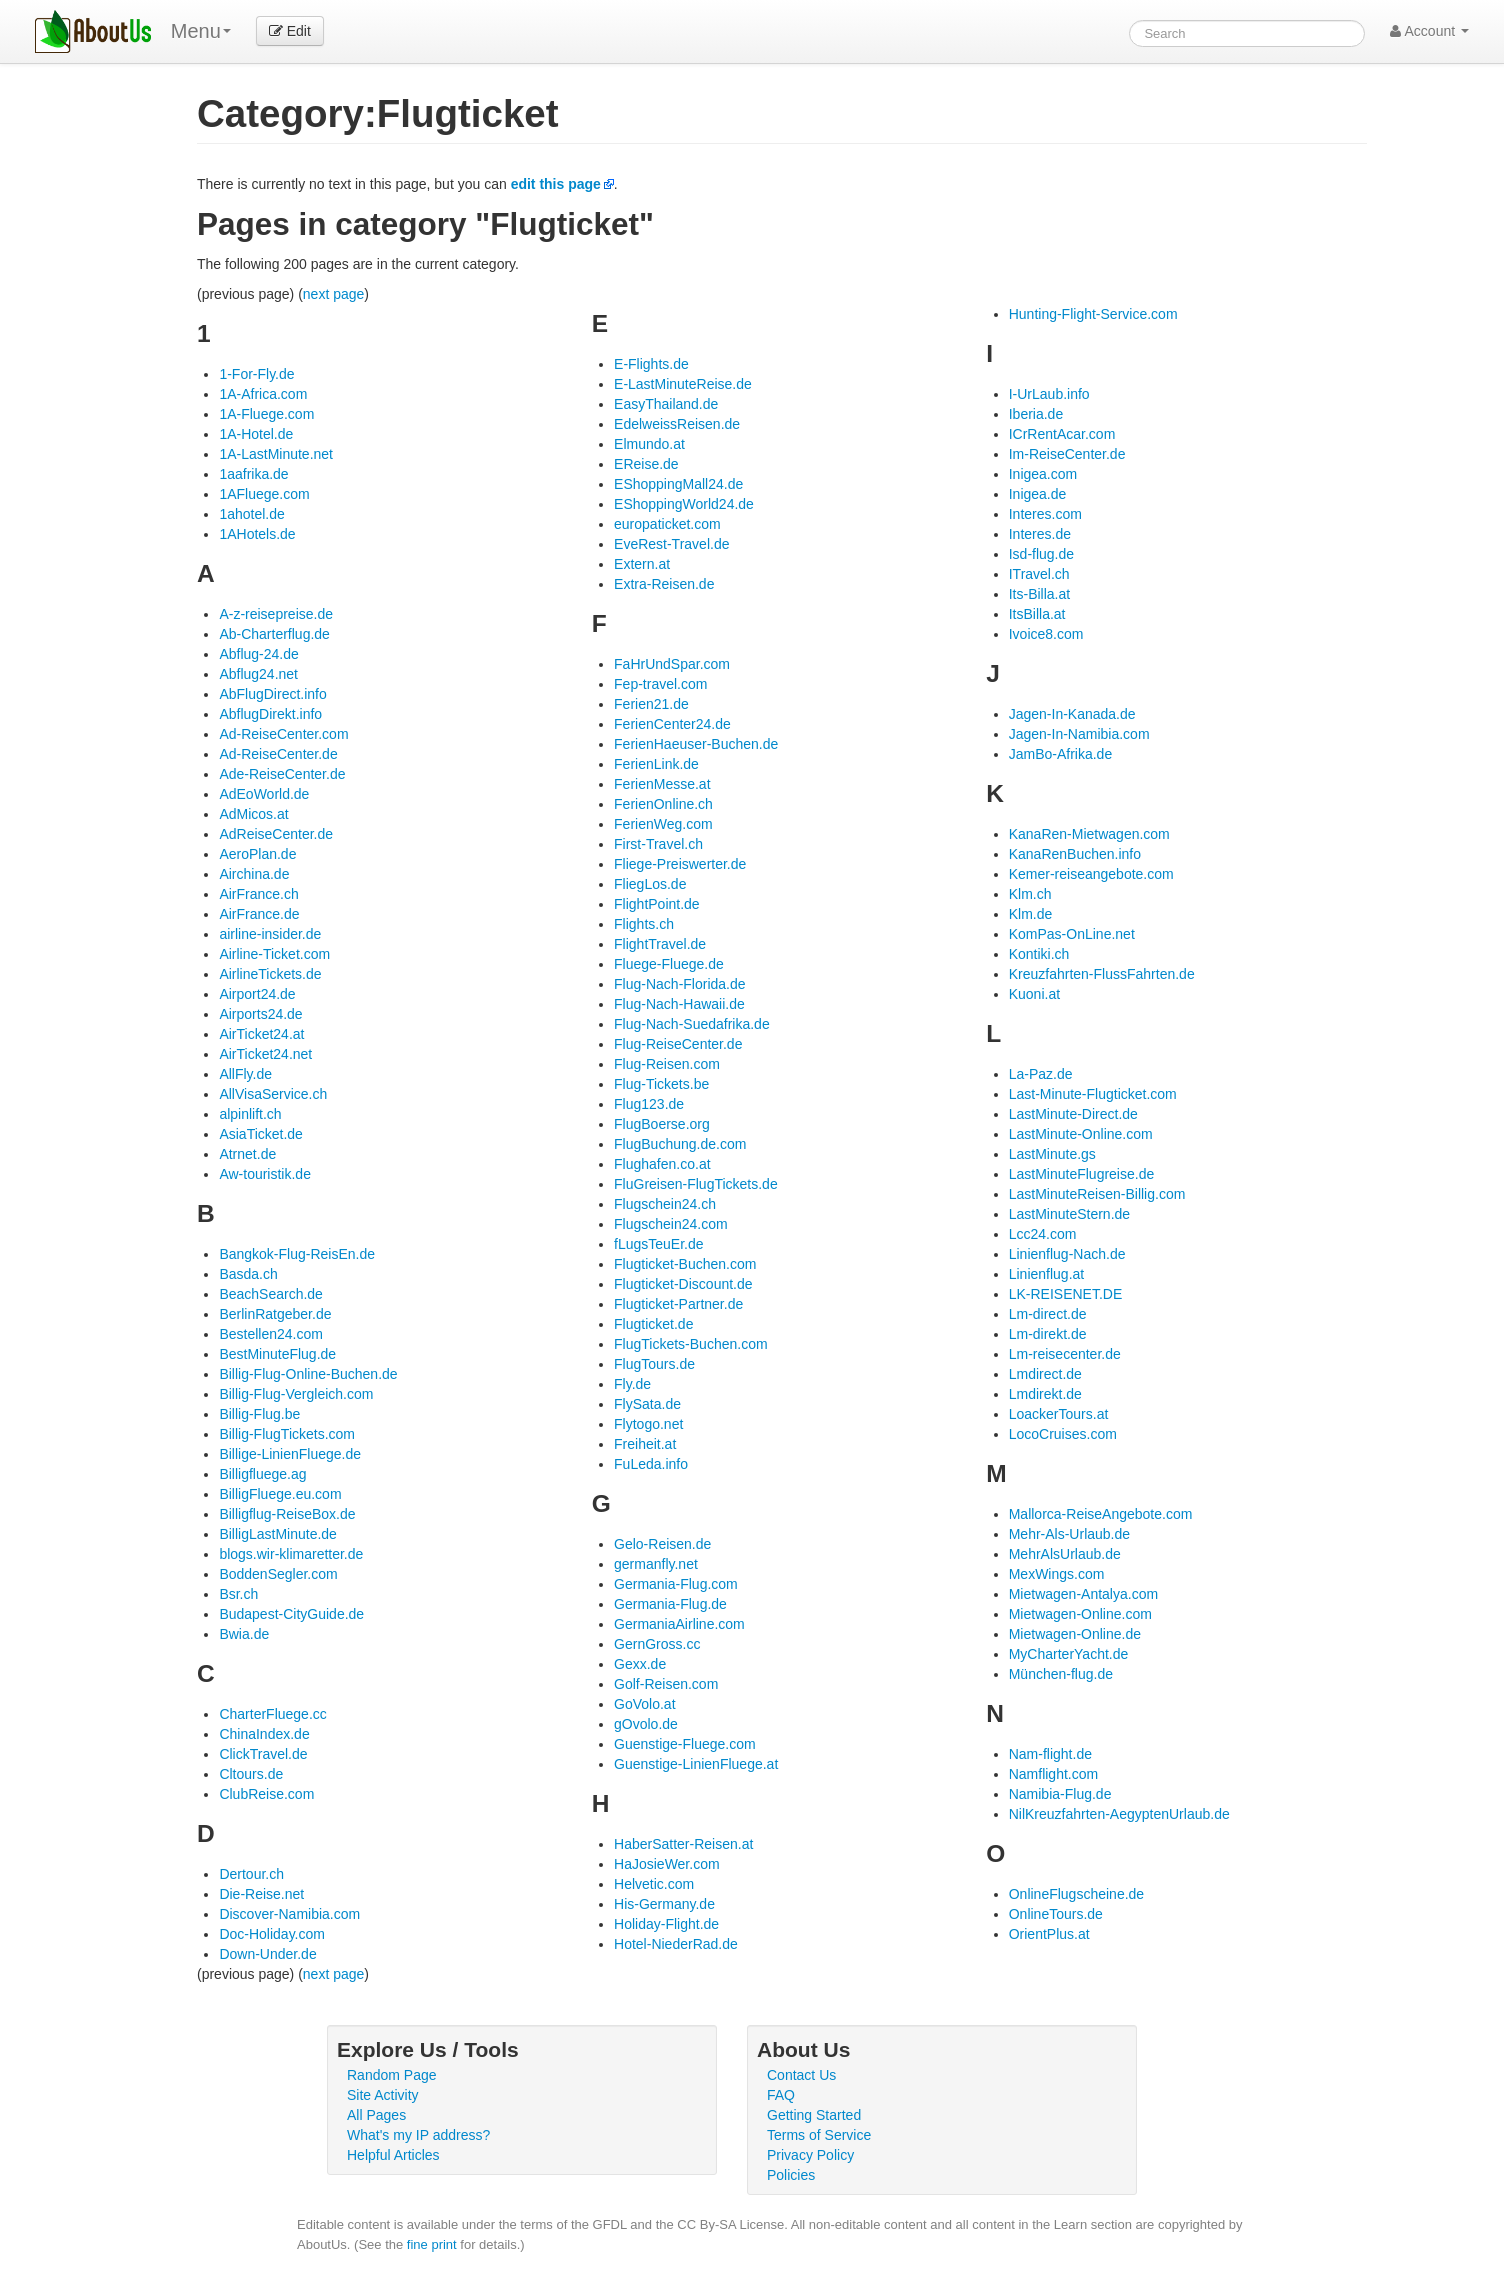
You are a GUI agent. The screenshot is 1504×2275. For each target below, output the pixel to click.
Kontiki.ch (1039, 954)
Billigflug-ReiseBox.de (287, 1514)
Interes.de (1040, 534)
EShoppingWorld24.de (684, 504)
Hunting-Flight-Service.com (1093, 314)
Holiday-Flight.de (666, 1924)
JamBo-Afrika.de (1060, 754)
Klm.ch (1030, 894)
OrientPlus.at (1049, 1934)
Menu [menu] (201, 31)
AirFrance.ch (258, 894)
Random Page (392, 2075)
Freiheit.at (645, 1444)
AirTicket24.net (265, 1054)
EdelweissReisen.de (677, 424)
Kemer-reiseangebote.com (1091, 874)
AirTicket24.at (261, 1034)
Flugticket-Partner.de (678, 1304)
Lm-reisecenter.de (1065, 1354)
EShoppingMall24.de (678, 484)
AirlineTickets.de (270, 974)
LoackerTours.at (1059, 1414)
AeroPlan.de (257, 854)
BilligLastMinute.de (278, 1534)
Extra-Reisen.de (664, 584)
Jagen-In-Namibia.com (1079, 734)
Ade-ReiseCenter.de (282, 774)
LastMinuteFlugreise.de (1082, 1174)
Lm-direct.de (1048, 1314)
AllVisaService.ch (273, 1094)
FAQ (781, 2095)
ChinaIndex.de (264, 1734)
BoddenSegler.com (278, 1574)
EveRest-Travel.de (671, 544)
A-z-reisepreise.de (276, 614)
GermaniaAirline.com (679, 1624)
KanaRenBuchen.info (1075, 854)
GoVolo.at (645, 1704)
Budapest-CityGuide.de (291, 1614)
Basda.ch (248, 1274)
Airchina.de (254, 874)
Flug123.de (649, 1104)
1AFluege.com (264, 494)
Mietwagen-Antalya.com (1083, 1594)
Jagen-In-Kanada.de (1072, 714)
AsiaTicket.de (261, 1134)
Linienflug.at (1047, 1274)
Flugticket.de (653, 1324)
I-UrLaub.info (1049, 394)
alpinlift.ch (250, 1114)
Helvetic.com (654, 1884)
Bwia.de (244, 1634)
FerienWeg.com (663, 824)
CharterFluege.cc (272, 1714)
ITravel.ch (1039, 574)
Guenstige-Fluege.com (685, 1744)
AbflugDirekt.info (270, 714)
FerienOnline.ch (663, 804)
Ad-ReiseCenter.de (278, 754)
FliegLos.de (650, 884)
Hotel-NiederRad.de (676, 1944)
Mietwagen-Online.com (1080, 1614)
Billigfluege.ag (262, 1474)
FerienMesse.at (662, 784)
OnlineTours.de (1056, 1914)
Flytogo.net (648, 1424)
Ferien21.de (651, 704)
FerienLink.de (656, 764)
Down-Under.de (267, 1954)
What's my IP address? (418, 2135)
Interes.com (1045, 514)
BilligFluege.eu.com (280, 1494)
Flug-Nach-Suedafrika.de (692, 1024)
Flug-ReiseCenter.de (678, 1044)
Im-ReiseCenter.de (1067, 454)
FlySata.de (647, 1404)
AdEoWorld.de (264, 794)
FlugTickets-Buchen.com (691, 1344)
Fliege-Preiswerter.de (680, 864)
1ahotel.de (251, 514)
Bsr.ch (238, 1594)
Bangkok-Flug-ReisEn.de (297, 1254)
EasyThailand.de (666, 404)
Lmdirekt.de (1045, 1394)
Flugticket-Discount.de (683, 1284)
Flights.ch (644, 924)
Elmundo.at (649, 444)
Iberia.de (1036, 414)
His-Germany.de (664, 1904)
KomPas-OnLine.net (1072, 934)
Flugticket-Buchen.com (685, 1264)
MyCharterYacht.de (1069, 1654)
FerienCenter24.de (672, 724)
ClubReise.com (266, 1794)
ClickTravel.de (263, 1754)
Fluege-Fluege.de (669, 964)
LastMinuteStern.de (1069, 1214)
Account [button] (1429, 31)
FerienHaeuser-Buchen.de (696, 744)
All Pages (376, 2115)
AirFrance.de (259, 914)
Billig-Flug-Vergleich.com (296, 1394)
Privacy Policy (810, 2155)
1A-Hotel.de (256, 434)
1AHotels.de (257, 534)
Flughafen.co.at (662, 1164)
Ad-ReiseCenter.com (283, 734)
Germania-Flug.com (676, 1584)
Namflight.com (1053, 1774)
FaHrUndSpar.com (672, 664)
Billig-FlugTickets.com (287, 1434)
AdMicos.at (253, 814)
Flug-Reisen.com (667, 1064)
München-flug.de (1061, 1674)
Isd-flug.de (1041, 554)
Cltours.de (251, 1774)
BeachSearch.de (271, 1294)
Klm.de (1031, 914)
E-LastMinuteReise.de (683, 384)
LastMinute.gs (1052, 1154)
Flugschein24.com (671, 1224)
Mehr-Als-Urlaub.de (1069, 1534)
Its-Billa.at (1039, 594)
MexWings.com (1057, 1574)
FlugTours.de (654, 1364)
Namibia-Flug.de (1060, 1794)
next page (334, 294)
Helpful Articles (393, 2155)
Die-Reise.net (261, 1894)
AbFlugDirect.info (272, 694)
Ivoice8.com (1046, 634)
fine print (432, 2244)
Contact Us (801, 2075)
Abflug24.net (258, 674)
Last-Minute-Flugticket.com (1093, 1094)
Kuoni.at (1034, 994)
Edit (290, 31)
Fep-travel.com (660, 684)
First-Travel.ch (658, 844)
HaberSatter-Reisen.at (683, 1844)
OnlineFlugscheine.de (1076, 1894)
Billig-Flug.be (259, 1414)
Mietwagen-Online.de (1075, 1634)
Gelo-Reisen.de (662, 1544)
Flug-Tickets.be (661, 1084)
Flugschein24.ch (665, 1204)
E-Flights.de (651, 364)
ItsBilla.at (1037, 614)
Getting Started (814, 2115)
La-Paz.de (1041, 1074)
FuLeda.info (651, 1464)
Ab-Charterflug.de (274, 634)
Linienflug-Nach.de (1067, 1254)
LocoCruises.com (1063, 1434)
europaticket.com (667, 524)
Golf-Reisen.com (666, 1684)
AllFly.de (245, 1074)
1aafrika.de (253, 474)
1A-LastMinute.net (276, 454)
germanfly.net (656, 1564)
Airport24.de (257, 994)
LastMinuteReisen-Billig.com (1097, 1194)
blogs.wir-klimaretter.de (291, 1554)
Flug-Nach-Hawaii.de (679, 1004)
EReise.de (646, 464)
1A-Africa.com (263, 394)
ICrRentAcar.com (1062, 434)
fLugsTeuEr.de (659, 1244)
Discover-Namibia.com (289, 1914)
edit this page (556, 184)
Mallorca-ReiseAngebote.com (1101, 1514)
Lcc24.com (1043, 1234)
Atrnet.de (247, 1154)
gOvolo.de (646, 1724)
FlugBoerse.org (662, 1124)
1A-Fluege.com (266, 414)
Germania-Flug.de (670, 1604)
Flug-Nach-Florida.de (680, 984)
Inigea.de (1038, 494)
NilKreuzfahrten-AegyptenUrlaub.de (1119, 1814)
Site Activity (383, 2095)
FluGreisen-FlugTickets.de (696, 1184)
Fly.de (632, 1384)
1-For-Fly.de (256, 374)
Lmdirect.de (1045, 1374)
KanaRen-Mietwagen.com (1089, 834)
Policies (791, 2175)
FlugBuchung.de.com (680, 1144)
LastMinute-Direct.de (1073, 1114)
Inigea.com (1043, 474)
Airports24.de (260, 1014)
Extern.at (642, 564)
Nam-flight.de (1050, 1754)
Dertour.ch (251, 1874)
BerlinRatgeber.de (275, 1314)
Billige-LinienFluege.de (290, 1454)
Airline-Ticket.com (274, 954)
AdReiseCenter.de (276, 834)
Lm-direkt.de (1048, 1334)
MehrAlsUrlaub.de (1065, 1554)
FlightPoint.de (657, 904)
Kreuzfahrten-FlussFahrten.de (1102, 974)
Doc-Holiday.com (272, 1934)
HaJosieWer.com (667, 1864)
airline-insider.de (270, 934)
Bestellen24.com (271, 1334)
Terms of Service (819, 2135)
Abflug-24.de (258, 654)
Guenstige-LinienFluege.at (696, 1764)
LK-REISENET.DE (1066, 1294)
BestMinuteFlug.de (277, 1354)
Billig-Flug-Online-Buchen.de (308, 1374)
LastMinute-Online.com (1081, 1134)
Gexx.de (640, 1664)
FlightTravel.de (660, 944)
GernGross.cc (657, 1644)
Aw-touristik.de (265, 1174)
